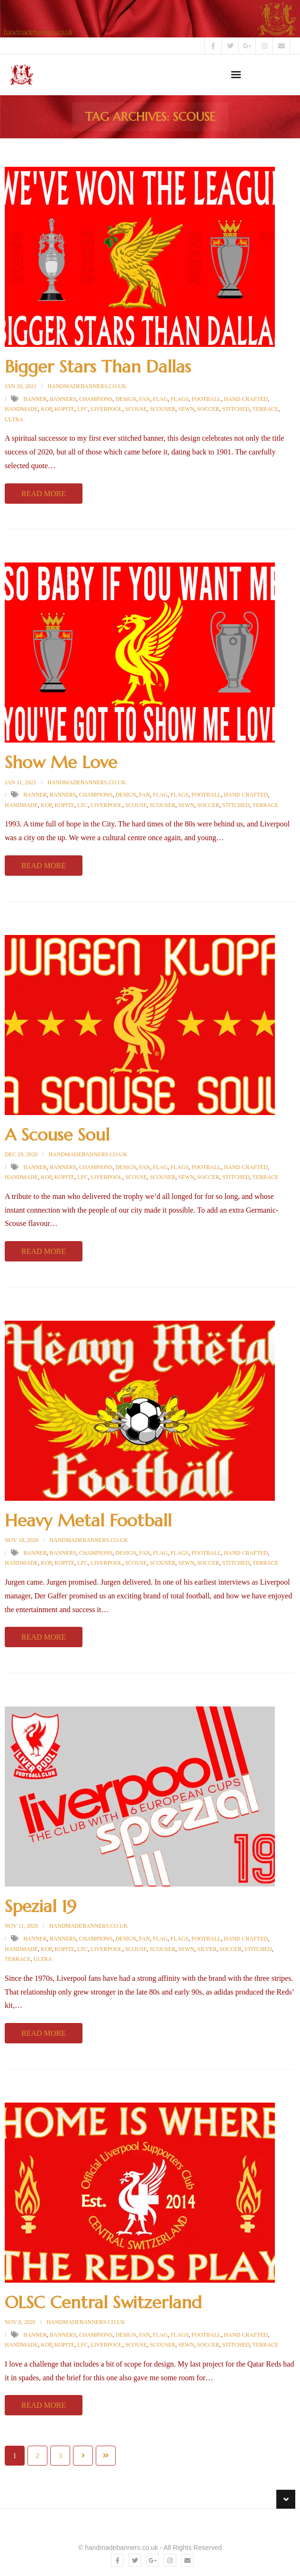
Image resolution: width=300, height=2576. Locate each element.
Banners (63, 399)
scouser (162, 409)
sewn (186, 409)
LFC (82, 409)
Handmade (21, 409)
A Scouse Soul (57, 1134)
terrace (266, 409)
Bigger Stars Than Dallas (98, 366)
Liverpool (106, 409)
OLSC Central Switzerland (103, 2302)
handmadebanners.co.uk (86, 386)
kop (46, 409)
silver (207, 1949)
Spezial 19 (40, 1906)
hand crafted (246, 399)
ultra (14, 419)
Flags (180, 399)
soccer (208, 409)
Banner (34, 399)
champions (96, 399)
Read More (43, 494)
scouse (136, 409)
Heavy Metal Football (88, 1520)
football (206, 399)
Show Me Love (61, 762)
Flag (160, 399)
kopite (65, 409)
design (125, 399)
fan (144, 399)
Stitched (236, 409)
